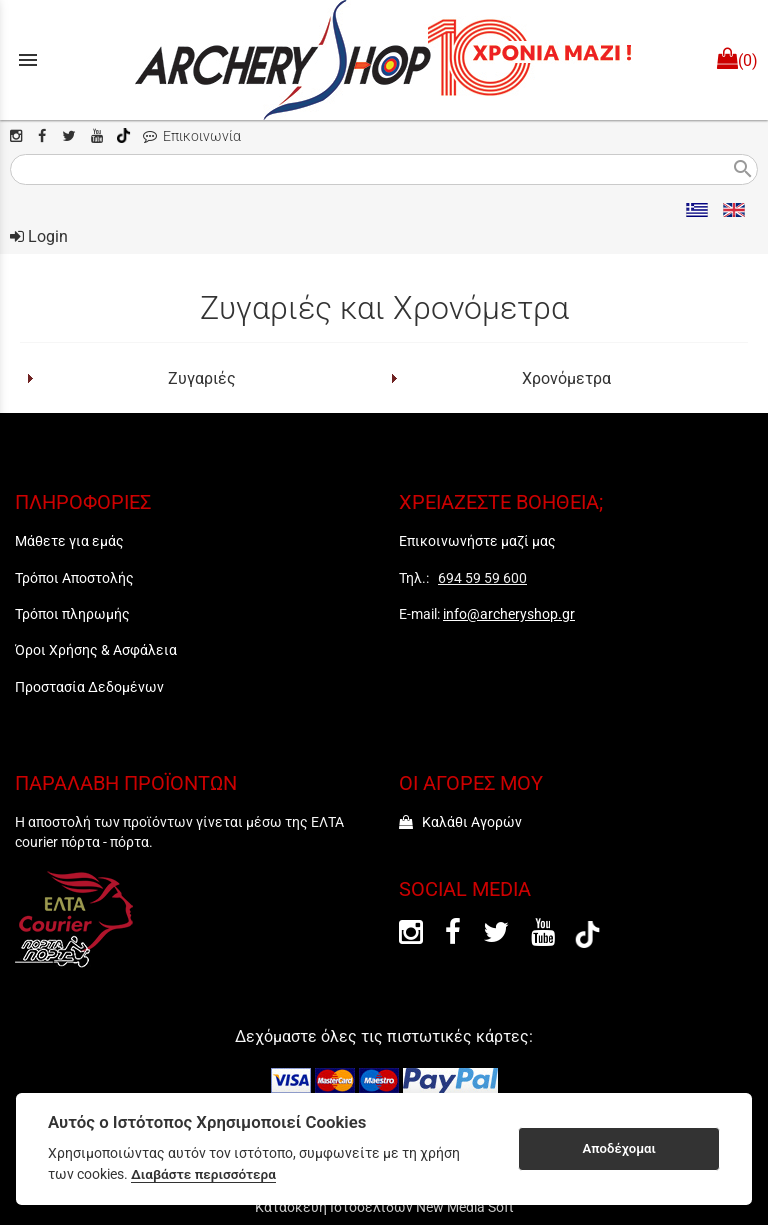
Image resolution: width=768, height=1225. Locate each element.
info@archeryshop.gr (509, 614)
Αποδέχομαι (619, 1148)
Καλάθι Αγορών (460, 822)
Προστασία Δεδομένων (89, 687)
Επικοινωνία (192, 136)
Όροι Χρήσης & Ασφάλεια (96, 650)
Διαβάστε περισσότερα (203, 1174)
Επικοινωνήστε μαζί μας (477, 541)
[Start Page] (384, 60)
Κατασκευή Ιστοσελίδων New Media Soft (384, 1207)
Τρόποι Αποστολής (74, 578)
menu (28, 60)
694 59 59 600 (482, 578)
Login (39, 236)
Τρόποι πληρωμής (72, 614)
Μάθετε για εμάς (69, 541)
